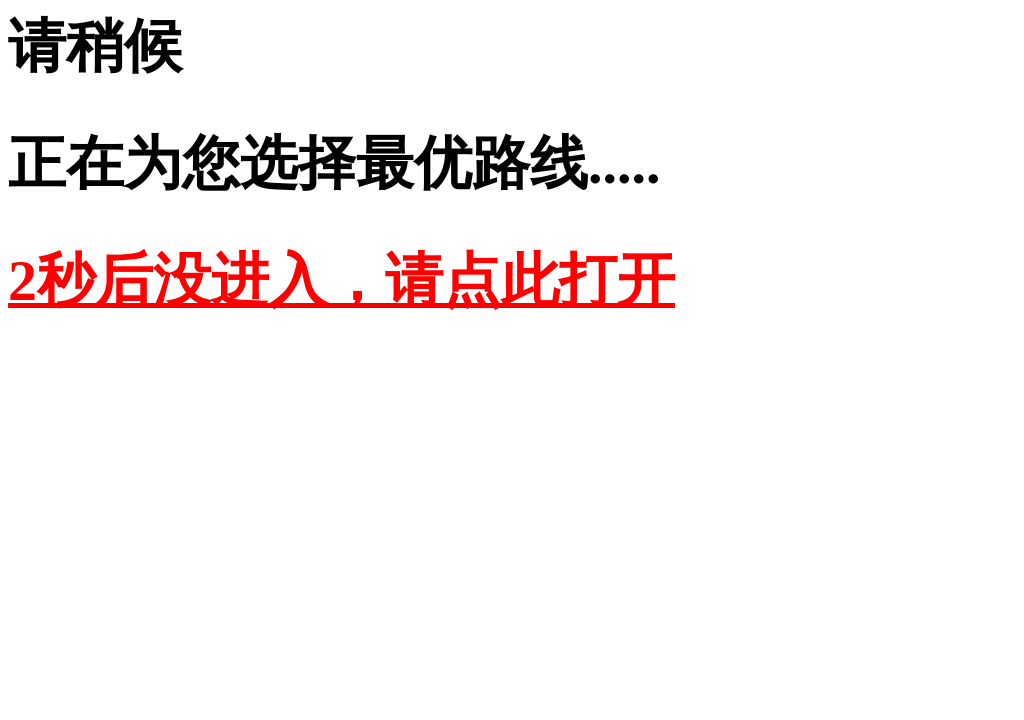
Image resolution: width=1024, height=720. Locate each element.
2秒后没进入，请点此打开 (341, 280)
